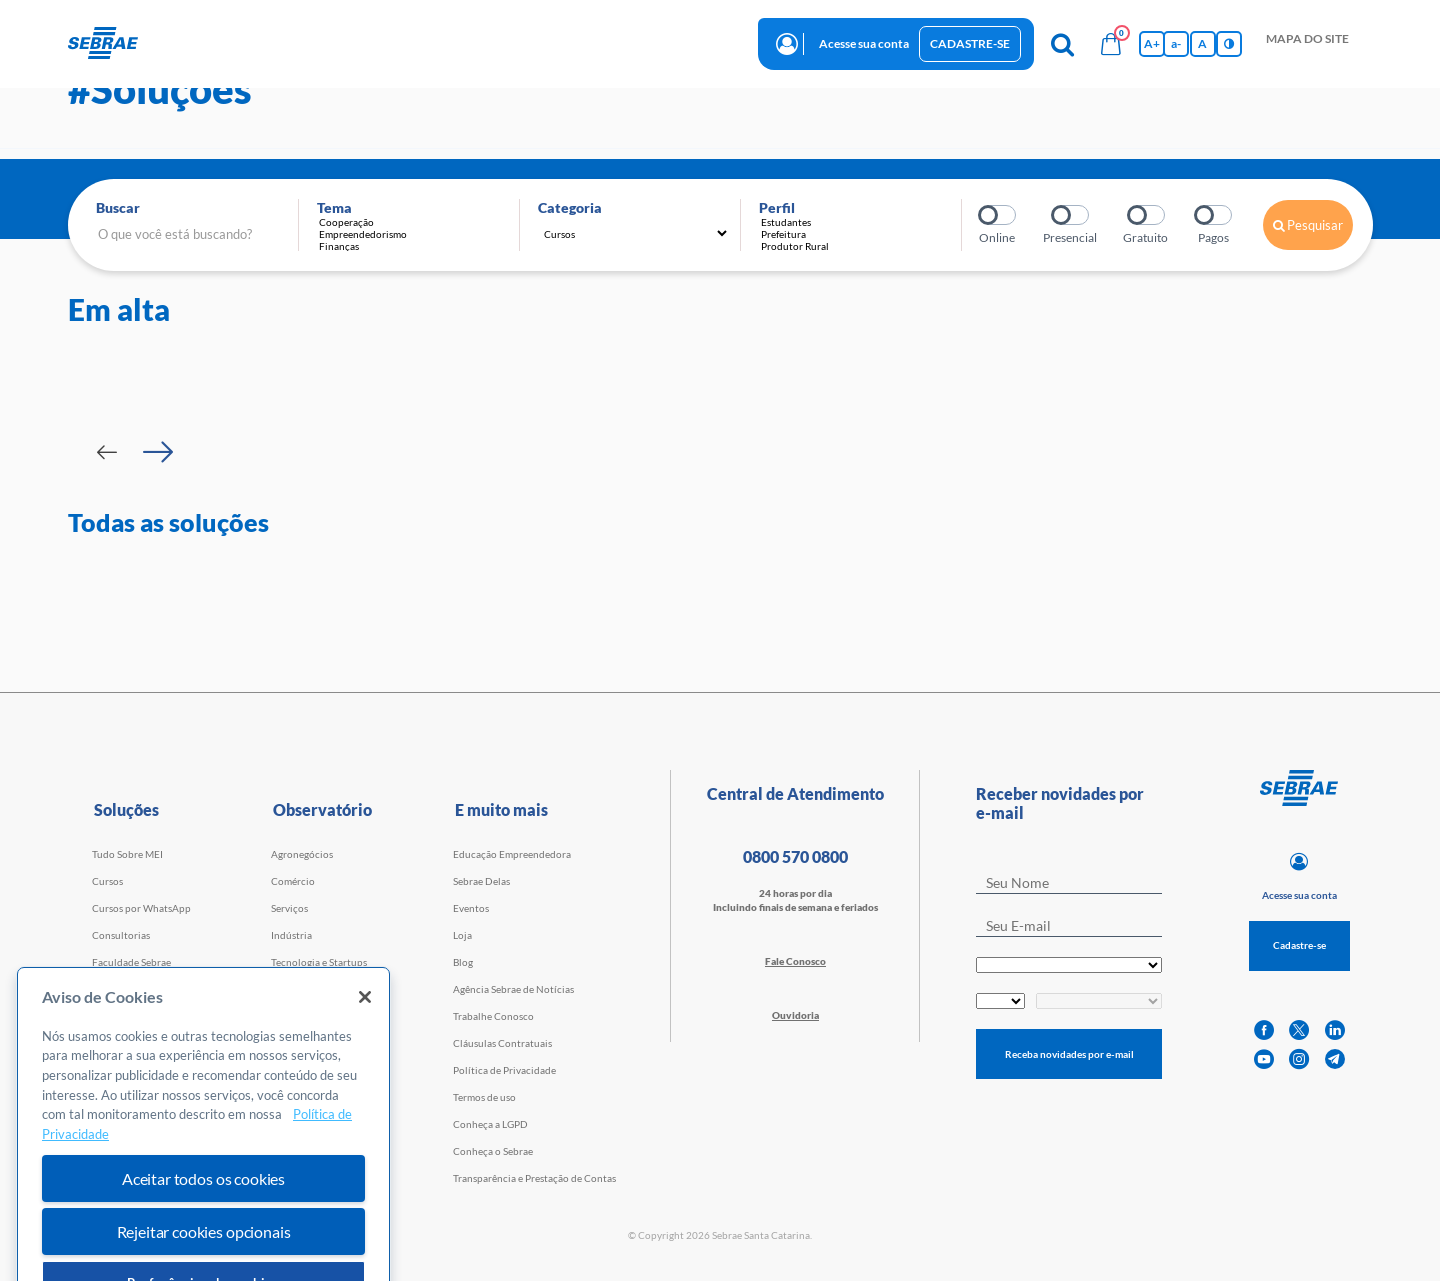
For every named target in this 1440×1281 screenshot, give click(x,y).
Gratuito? (1147, 215)
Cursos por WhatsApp (141, 908)
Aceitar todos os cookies (203, 1236)
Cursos (107, 881)
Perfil (777, 207)
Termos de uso (484, 1097)
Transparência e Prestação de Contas (534, 1178)
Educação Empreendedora (512, 854)
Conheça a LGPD (490, 1124)
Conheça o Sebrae (493, 1151)
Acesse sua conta (864, 43)
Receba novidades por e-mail (1069, 1054)
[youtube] (1264, 1059)
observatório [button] (509, 42)
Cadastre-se (970, 43)
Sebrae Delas (481, 881)
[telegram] (1335, 1059)
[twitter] (1299, 1030)
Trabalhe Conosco (493, 1016)
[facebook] (1264, 1030)
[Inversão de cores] (1229, 44)
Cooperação (414, 222)
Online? (998, 215)
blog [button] (588, 42)
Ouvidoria (795, 1015)
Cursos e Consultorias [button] (288, 42)
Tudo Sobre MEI (127, 854)
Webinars (113, 989)
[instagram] (1299, 1059)
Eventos (471, 908)
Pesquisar (1308, 225)
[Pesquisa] (1063, 44)
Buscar (118, 207)
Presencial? (1071, 215)
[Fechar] (365, 1055)
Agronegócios (302, 854)
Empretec (113, 1016)
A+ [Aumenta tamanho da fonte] (1152, 43)
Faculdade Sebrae (131, 962)
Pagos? (1214, 215)
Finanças (414, 246)
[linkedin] (1335, 1030)
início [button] (180, 42)
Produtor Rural (856, 246)
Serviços (289, 908)
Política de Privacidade (504, 1070)
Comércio (293, 881)
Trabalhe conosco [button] (681, 42)
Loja (462, 935)
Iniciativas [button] (412, 42)
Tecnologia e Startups (319, 962)
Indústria (291, 935)
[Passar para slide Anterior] (107, 452)
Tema (334, 207)
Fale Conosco (795, 961)
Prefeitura (856, 234)
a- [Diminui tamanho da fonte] (1176, 43)
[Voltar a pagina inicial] (110, 44)
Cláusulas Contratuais (502, 1043)
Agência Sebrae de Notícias (513, 989)
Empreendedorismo (414, 234)
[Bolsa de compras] (1111, 44)
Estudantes (856, 222)
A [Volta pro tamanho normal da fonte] (1202, 43)
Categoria (570, 207)
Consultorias (121, 935)
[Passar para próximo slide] (158, 452)
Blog (463, 962)
